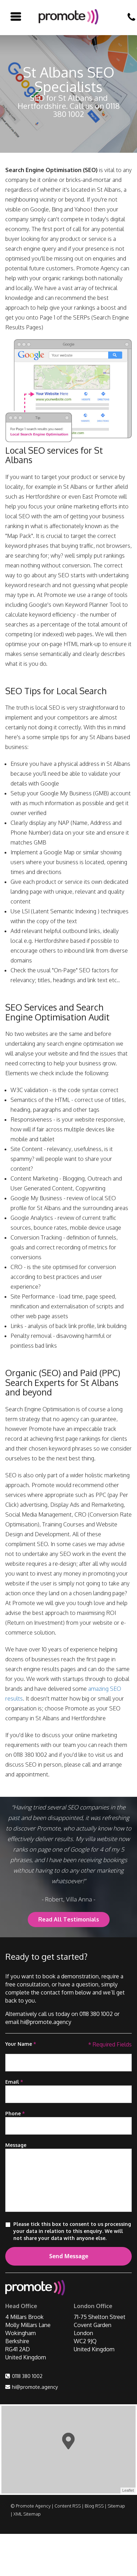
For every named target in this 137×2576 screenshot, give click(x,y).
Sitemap (116, 2506)
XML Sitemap (27, 2514)
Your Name (20, 2044)
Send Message (68, 2256)
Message (15, 2145)
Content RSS (67, 2506)
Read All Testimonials (68, 1919)
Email (14, 2082)
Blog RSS (94, 2506)
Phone (15, 2113)
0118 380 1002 (27, 2376)
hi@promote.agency (35, 2387)
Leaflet (128, 2490)
